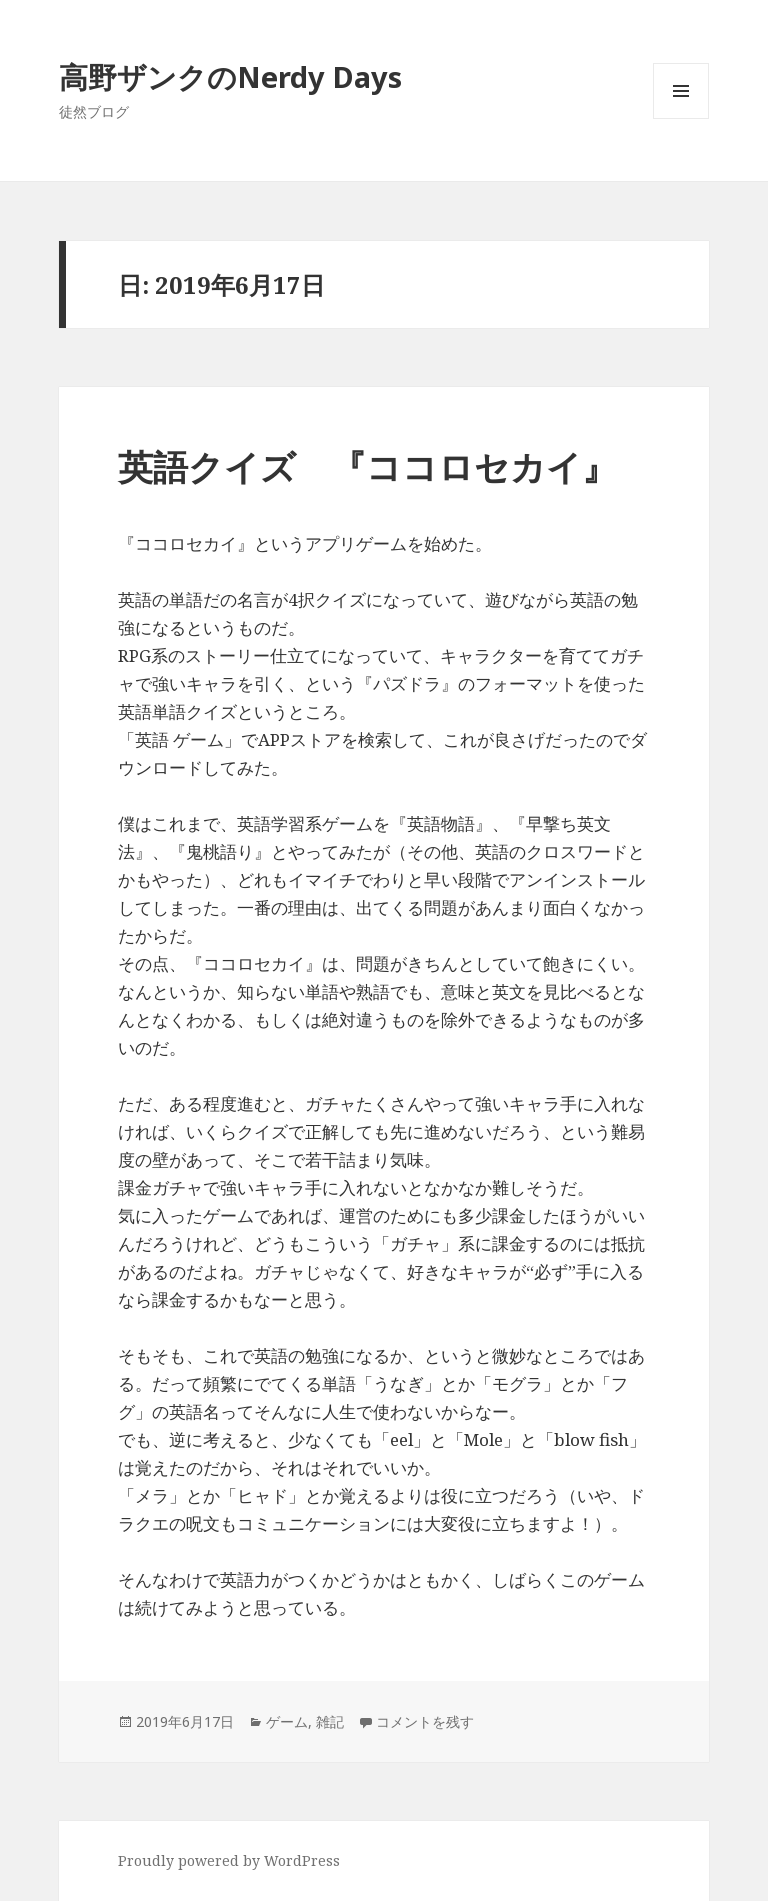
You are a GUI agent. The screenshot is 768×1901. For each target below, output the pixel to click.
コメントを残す (425, 1721)
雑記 (330, 1721)
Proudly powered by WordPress (229, 1860)
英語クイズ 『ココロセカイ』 (367, 466)
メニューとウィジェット (681, 118)
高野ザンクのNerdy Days (230, 76)
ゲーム (287, 1721)
